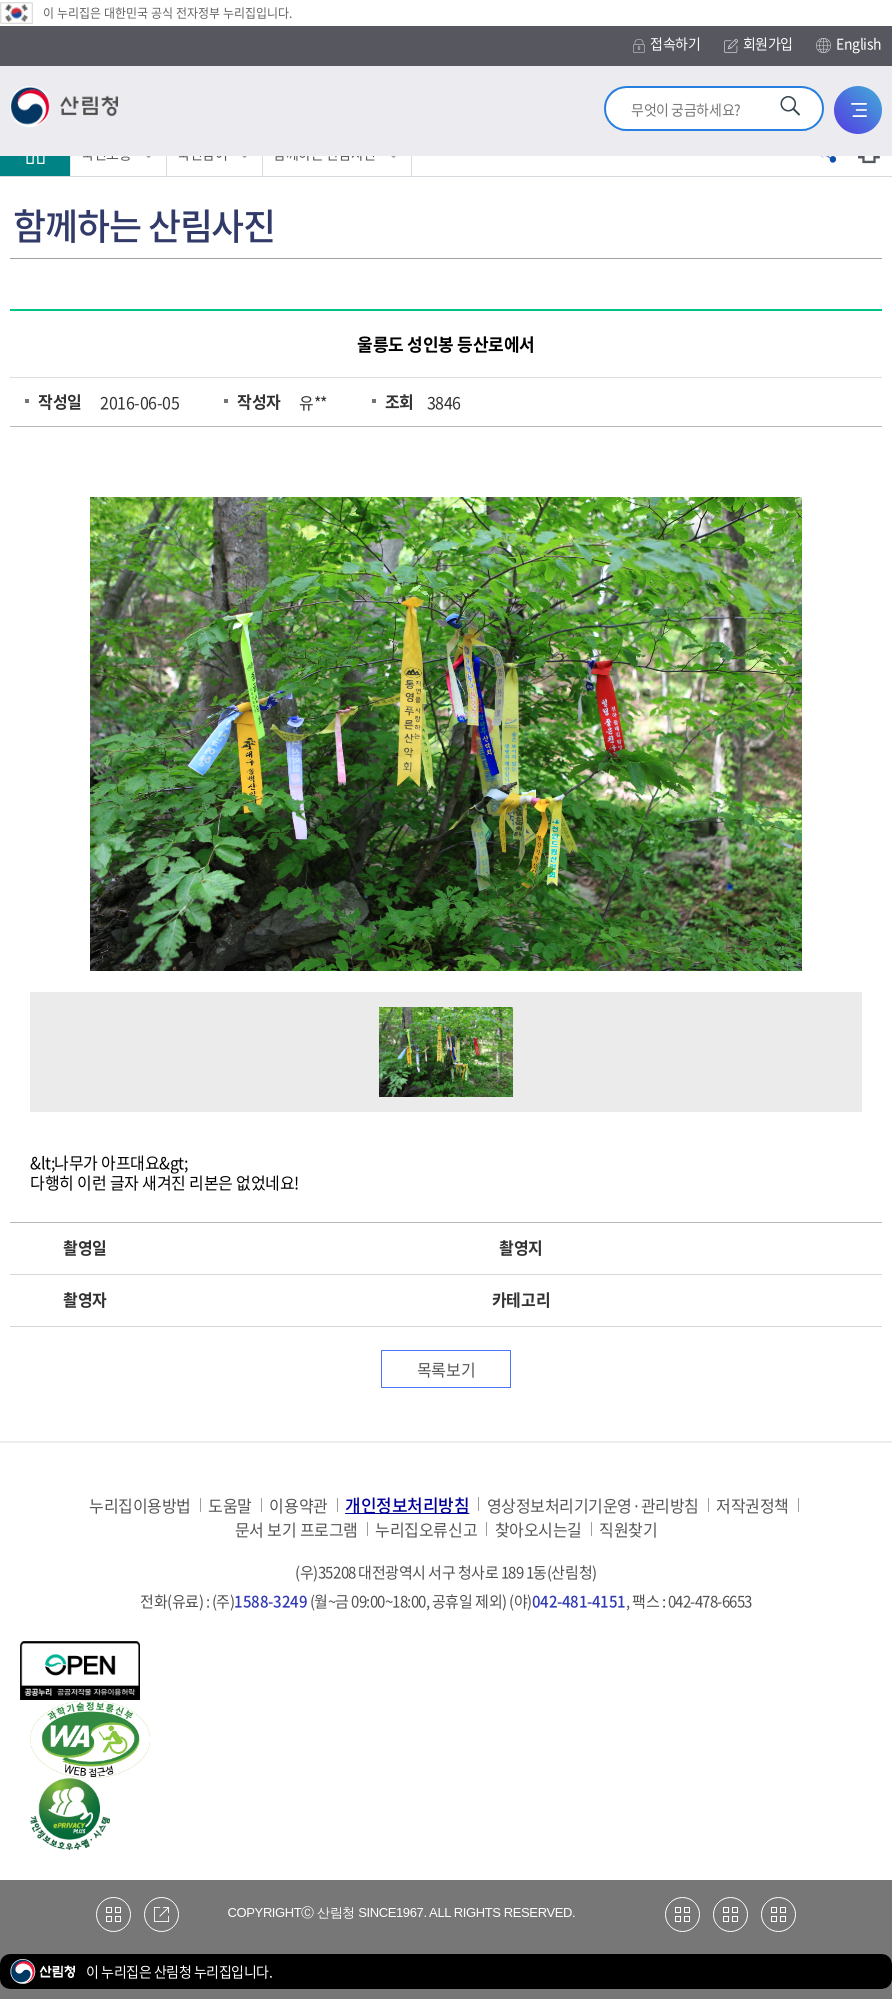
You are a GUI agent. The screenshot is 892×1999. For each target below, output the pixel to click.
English (849, 44)
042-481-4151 (579, 1601)
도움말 (230, 1505)
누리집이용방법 (140, 1505)
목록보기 (446, 1369)
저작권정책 (752, 1505)
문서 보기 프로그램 (296, 1529)
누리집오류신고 (426, 1529)
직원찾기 (628, 1529)
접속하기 (666, 43)
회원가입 (758, 43)
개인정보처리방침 (407, 1504)
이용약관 (298, 1505)
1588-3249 (270, 1601)
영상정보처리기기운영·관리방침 (593, 1505)
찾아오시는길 (538, 1529)
